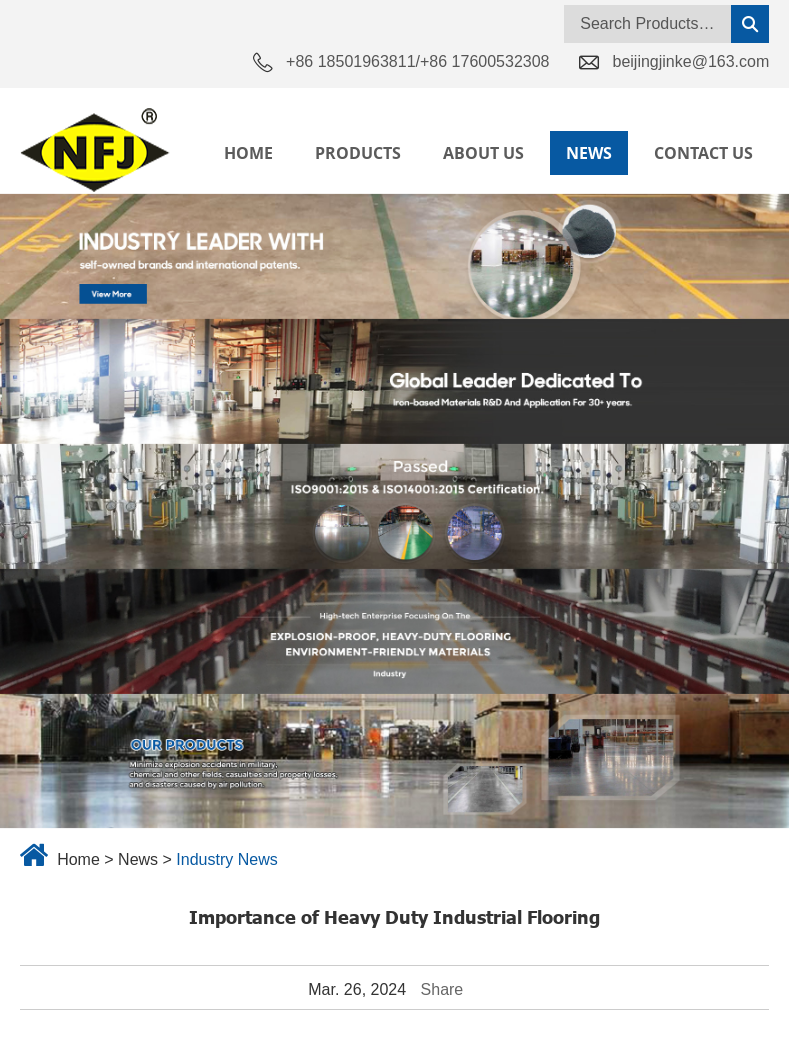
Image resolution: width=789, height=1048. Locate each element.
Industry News (226, 859)
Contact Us (703, 153)
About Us (483, 153)
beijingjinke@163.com (690, 61)
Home (248, 153)
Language (720, 97)
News (589, 153)
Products (358, 153)
